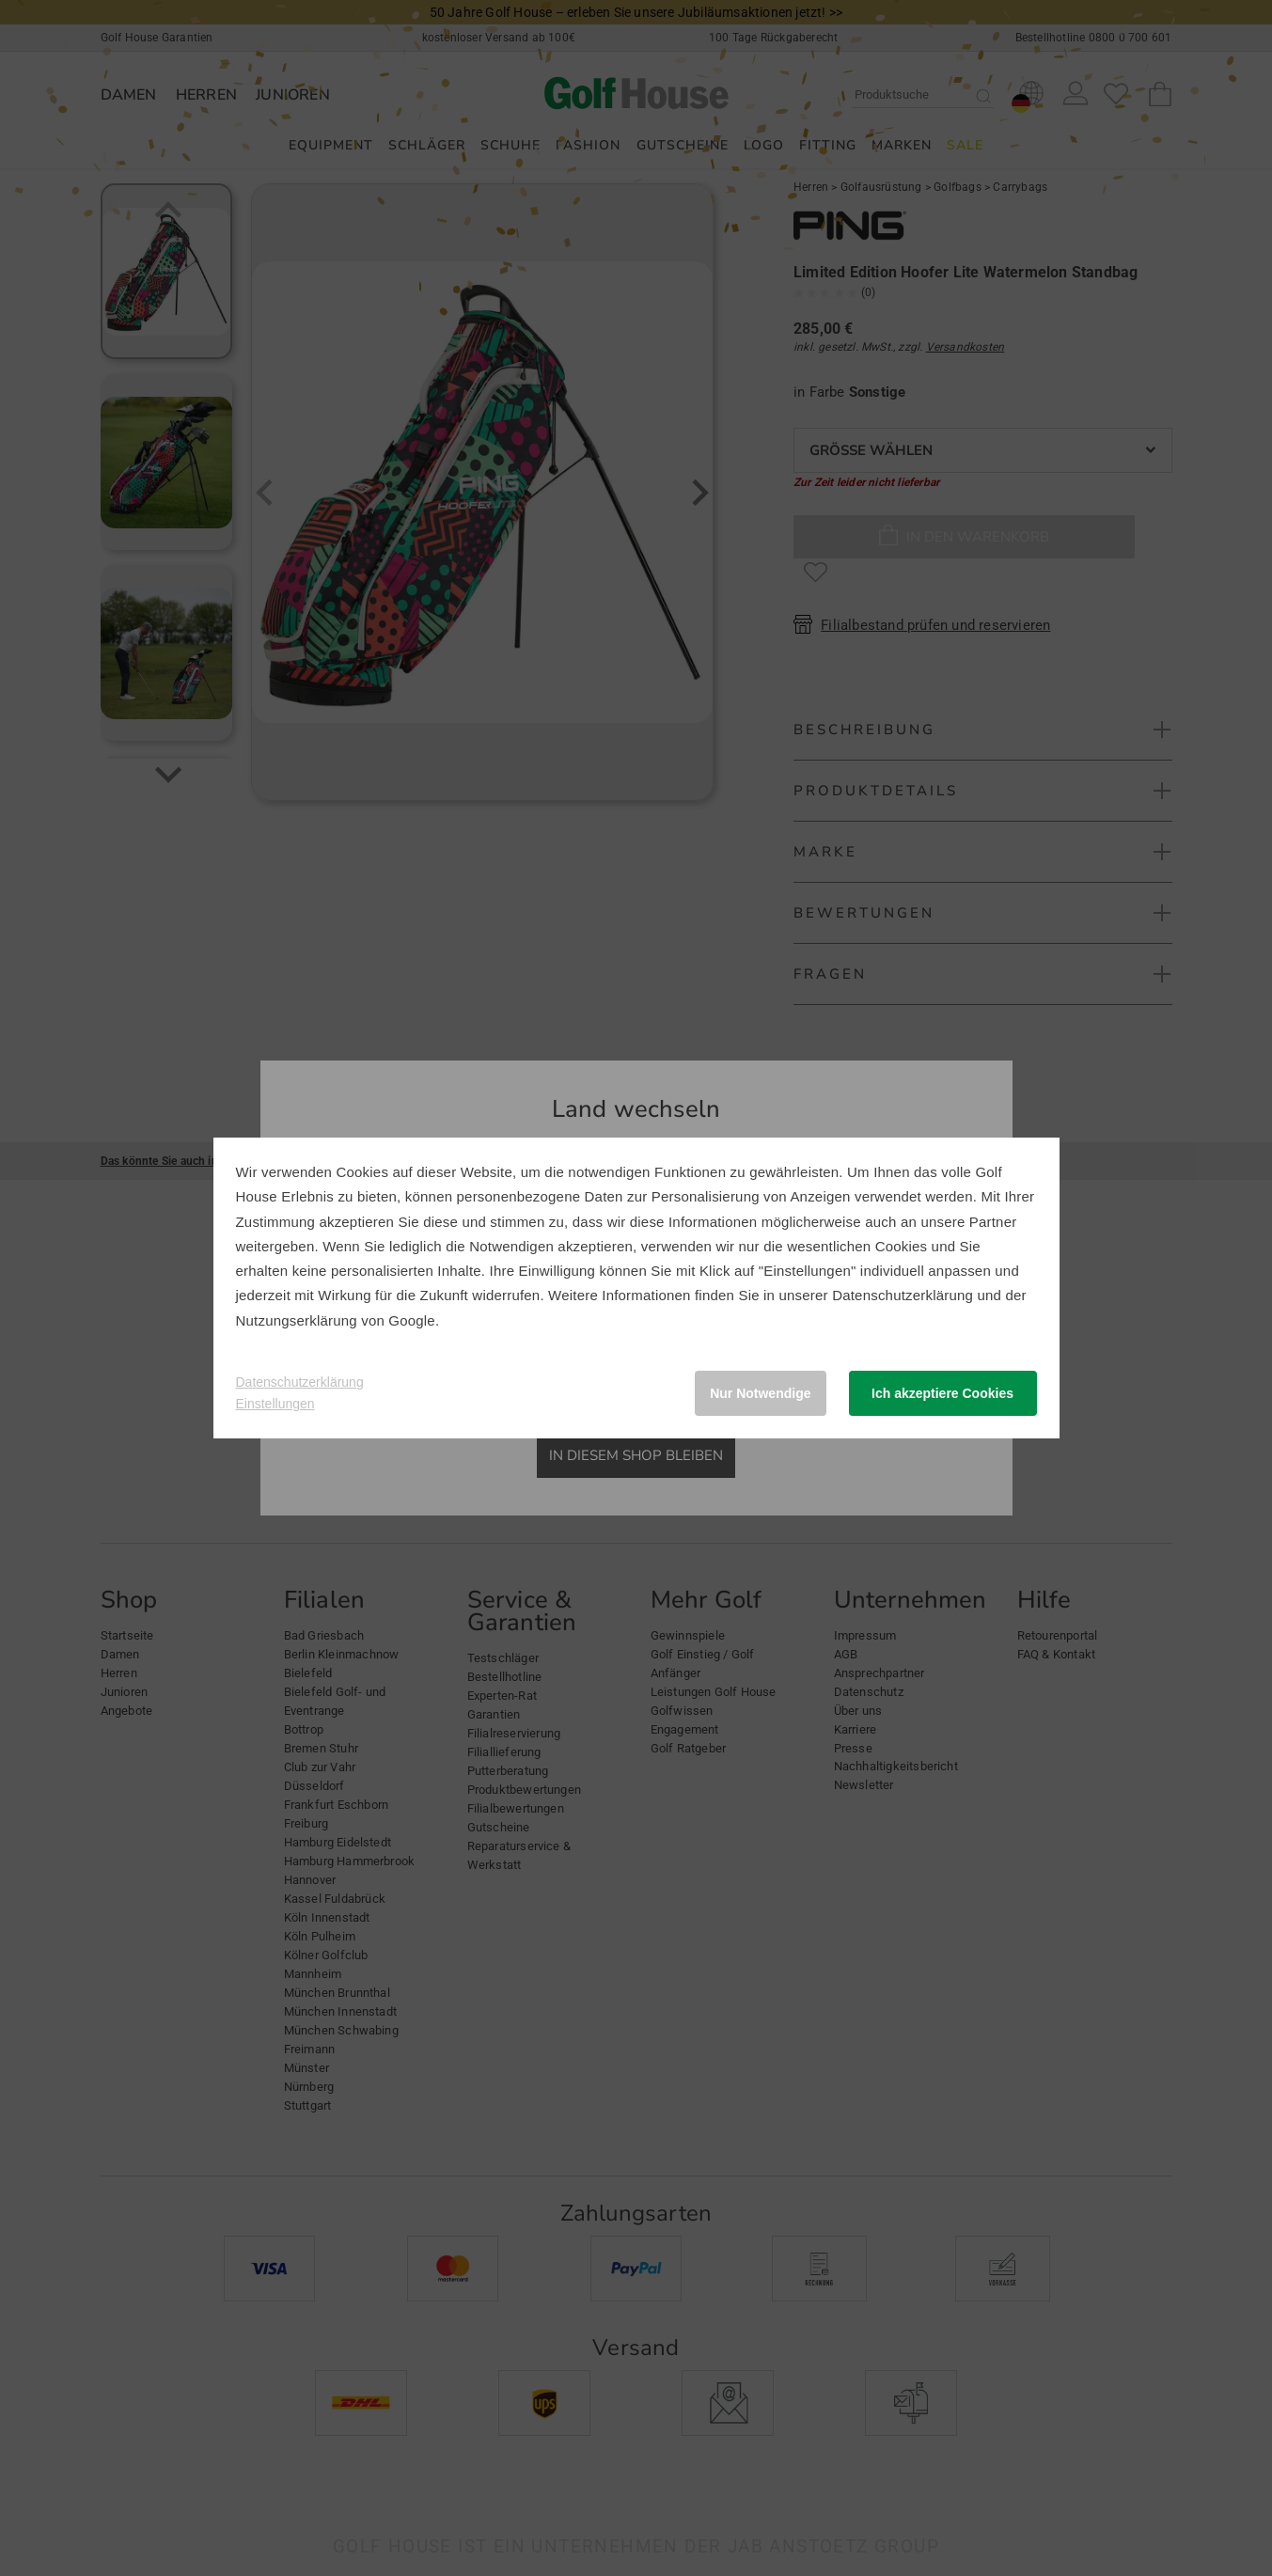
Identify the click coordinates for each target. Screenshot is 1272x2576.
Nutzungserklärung (296, 1320)
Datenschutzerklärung (902, 1295)
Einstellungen (275, 1403)
